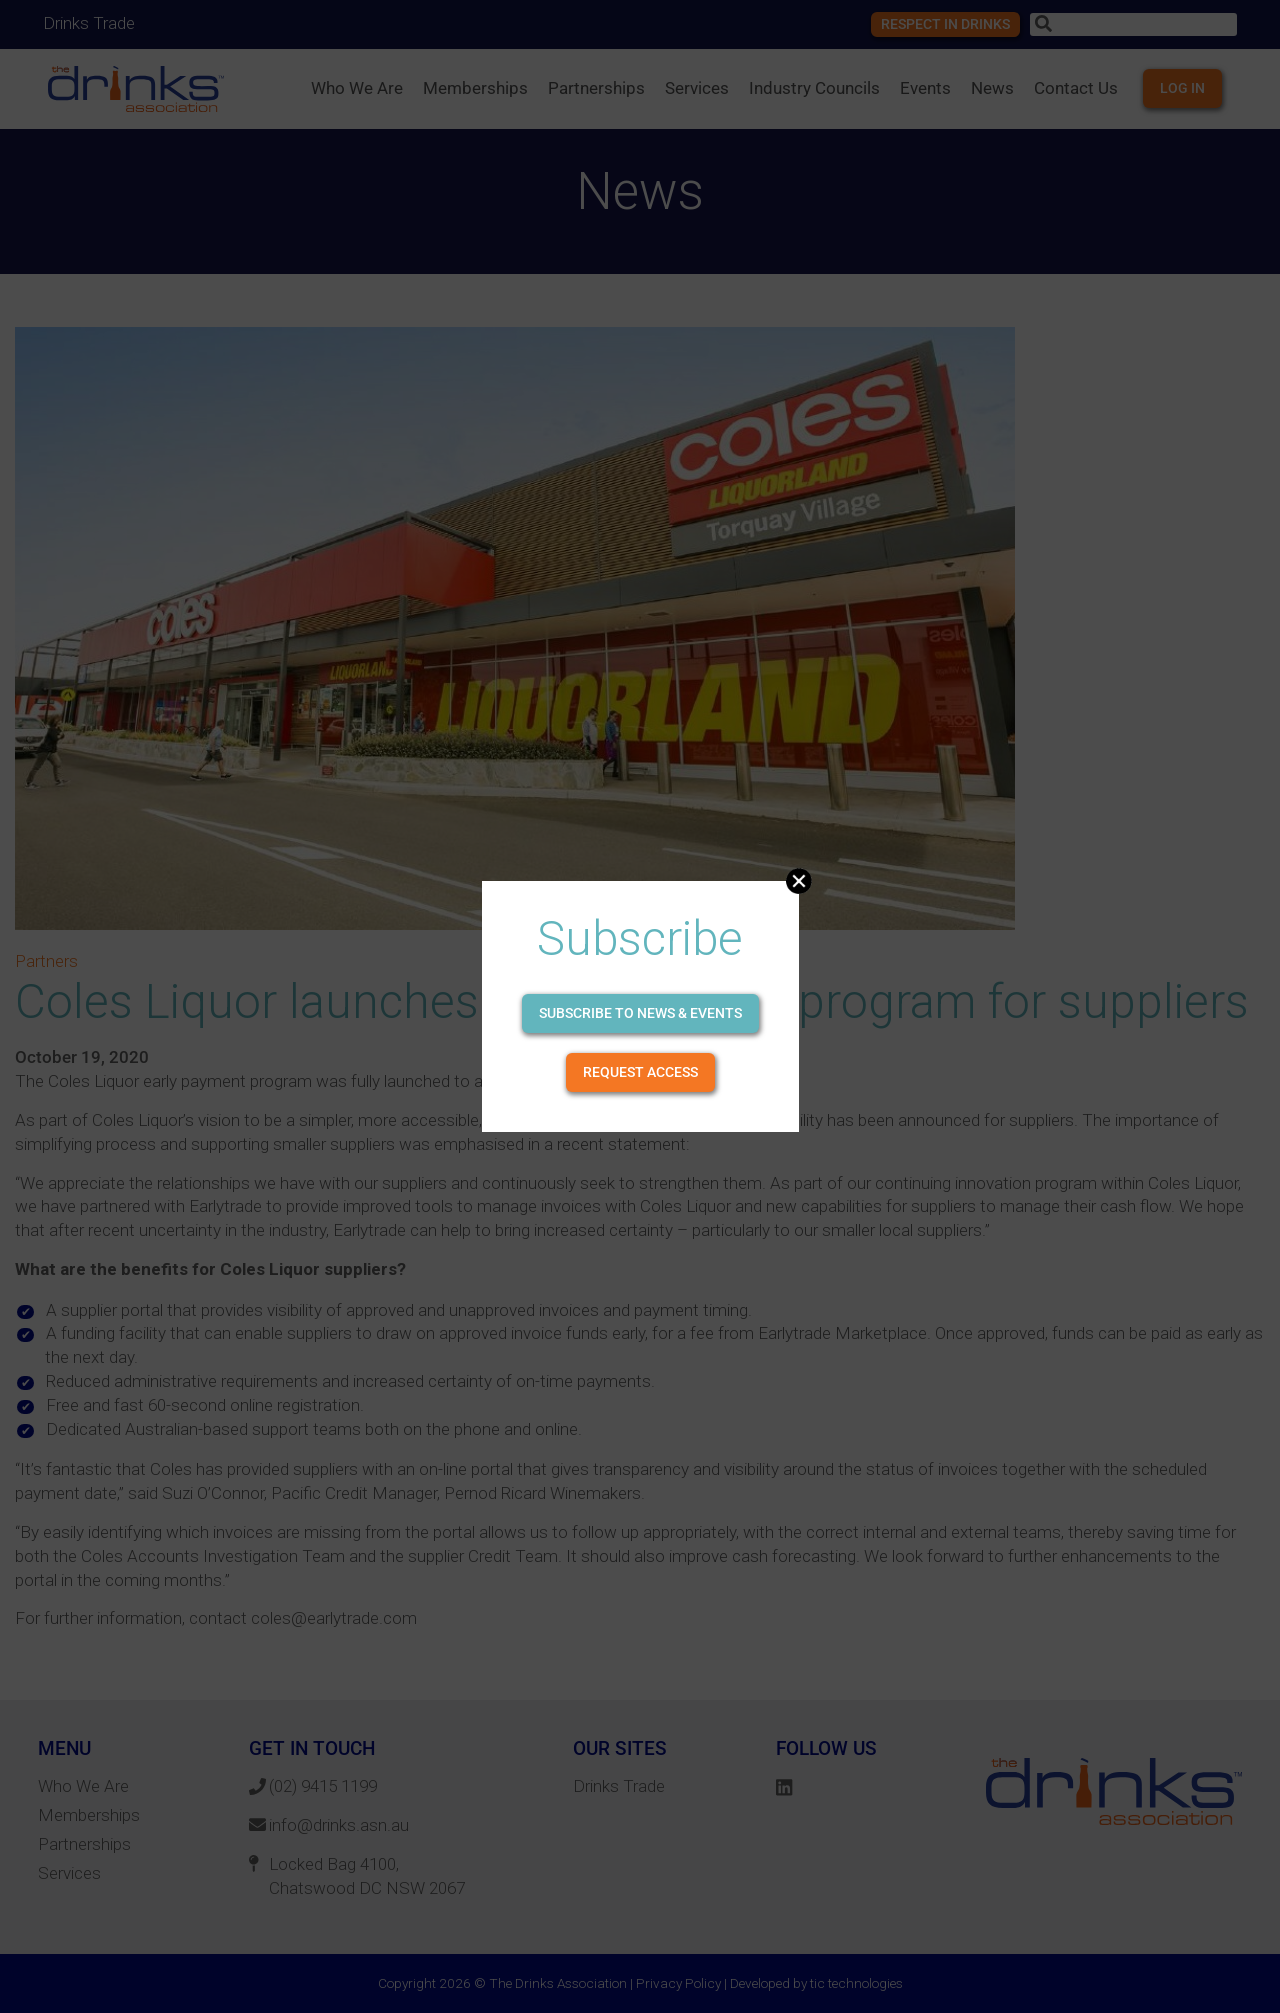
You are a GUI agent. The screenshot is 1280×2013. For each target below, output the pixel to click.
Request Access (640, 1072)
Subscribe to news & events (640, 1013)
